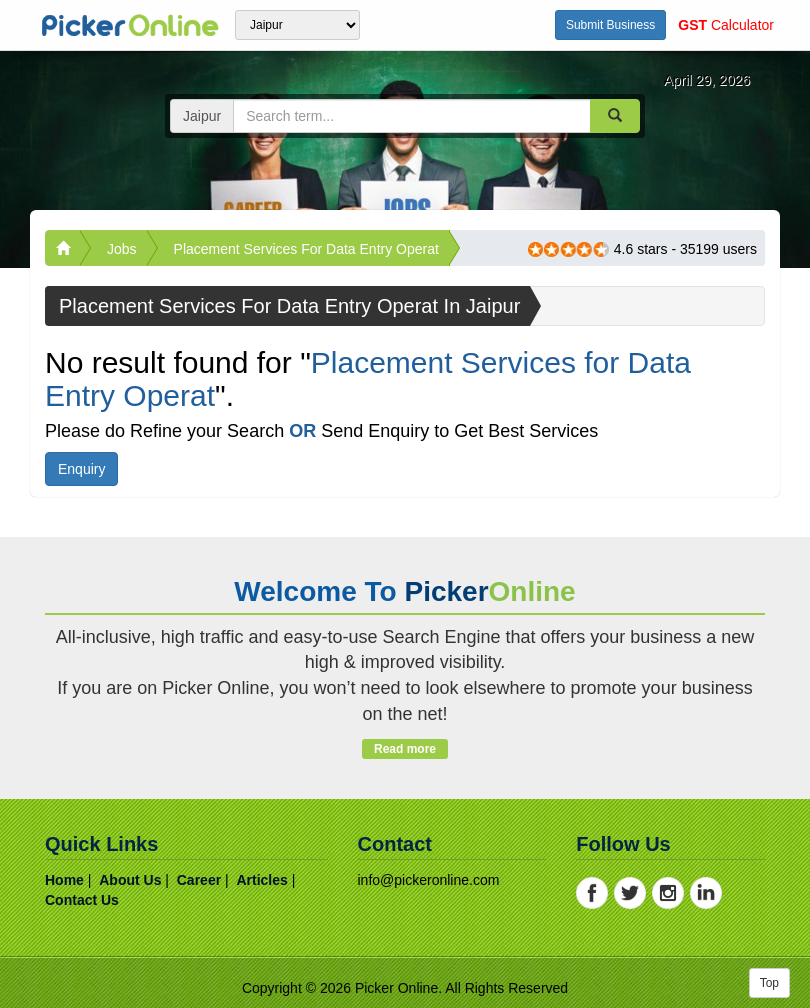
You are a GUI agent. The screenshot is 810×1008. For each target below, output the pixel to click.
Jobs (122, 249)
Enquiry (81, 469)
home (64, 880)
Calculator (726, 25)
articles (261, 880)
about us (130, 880)
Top (769, 983)
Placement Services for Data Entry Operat (306, 249)
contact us (82, 900)
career (199, 880)
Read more (404, 749)
